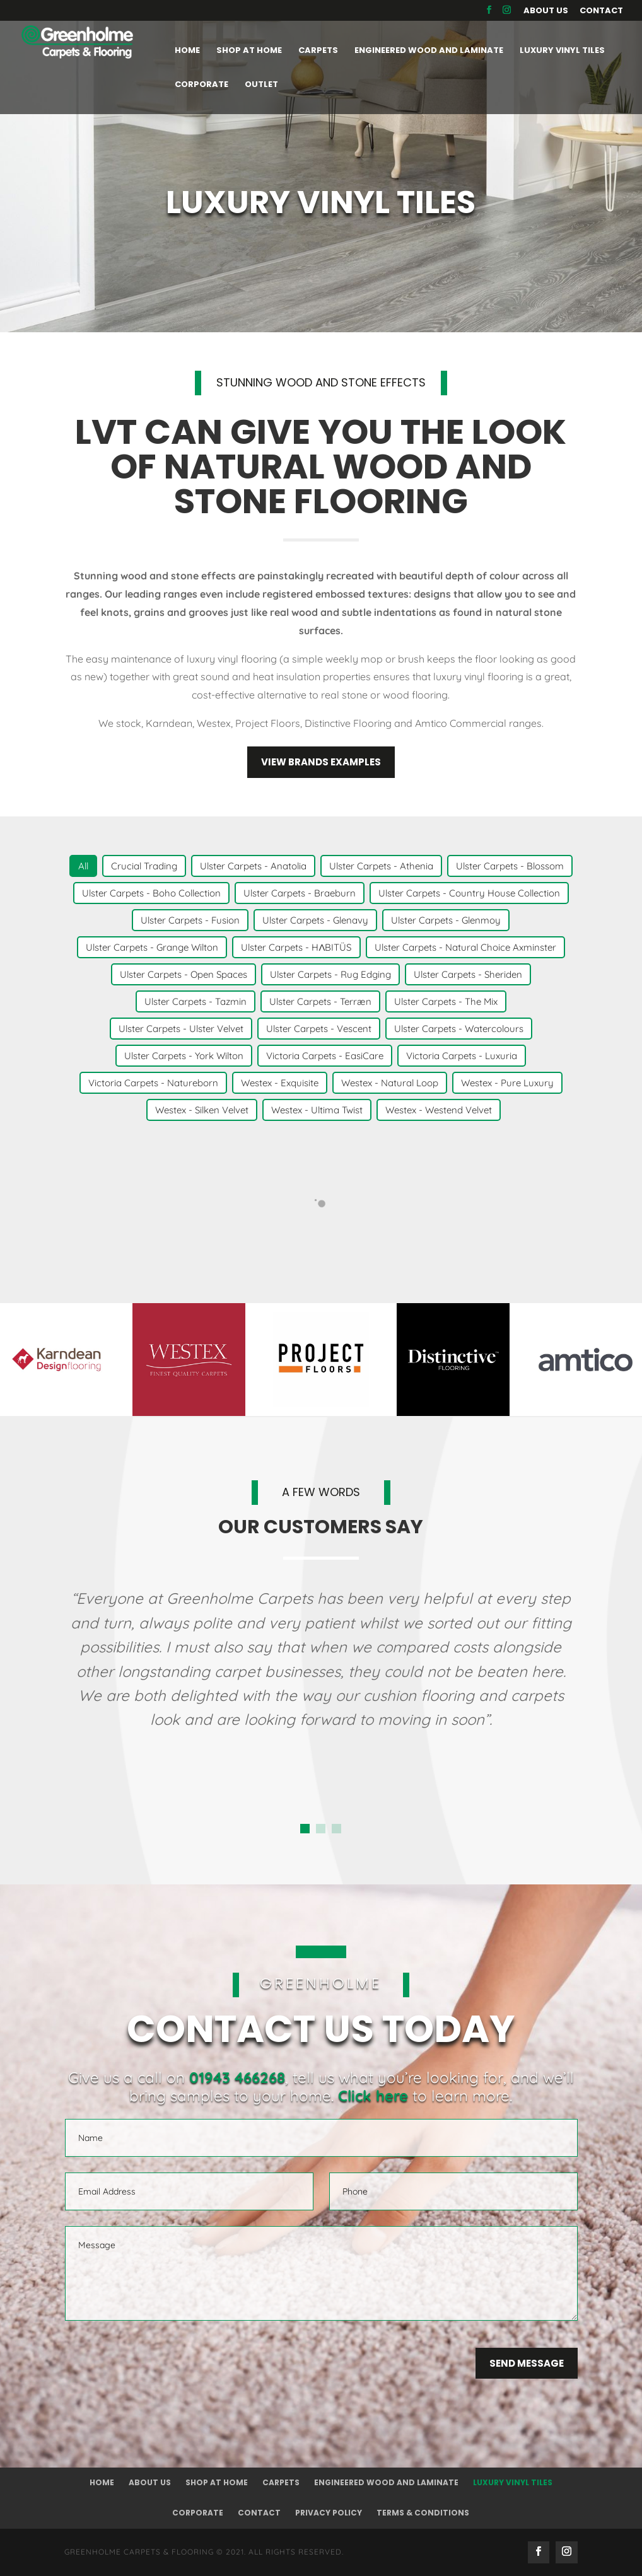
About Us (545, 11)
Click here (373, 2095)
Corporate (197, 2512)
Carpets (281, 2482)
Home (102, 2482)
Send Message (526, 2363)
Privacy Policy (328, 2512)
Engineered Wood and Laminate (386, 2482)
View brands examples (321, 762)
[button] (305, 1828)
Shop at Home (216, 2482)
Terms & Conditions (422, 2512)
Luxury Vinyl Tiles (512, 2482)
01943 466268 (237, 2077)
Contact (601, 11)
